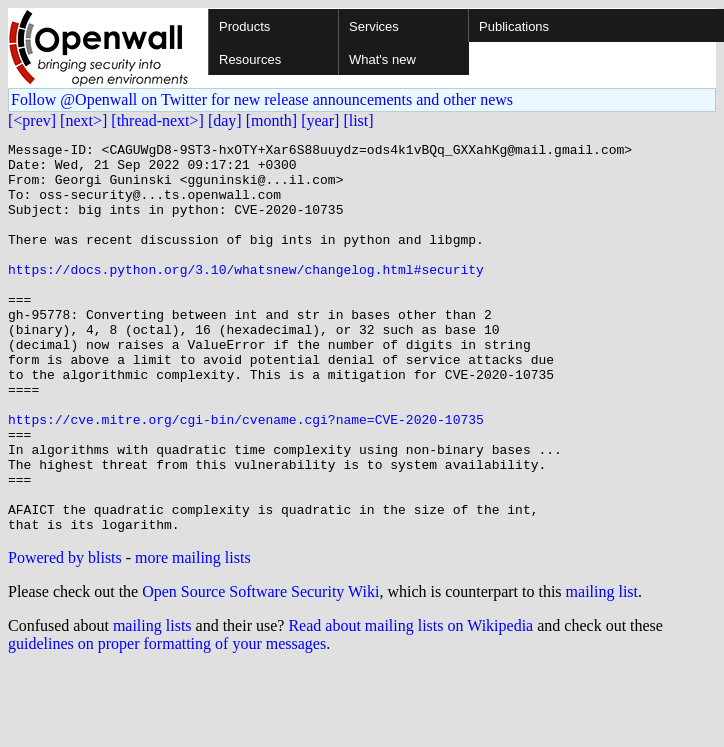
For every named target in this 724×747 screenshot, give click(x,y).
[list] (358, 120)
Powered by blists (65, 635)
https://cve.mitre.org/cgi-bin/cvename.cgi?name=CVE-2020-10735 (246, 476)
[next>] (83, 120)
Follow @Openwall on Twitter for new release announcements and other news (262, 99)
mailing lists (152, 703)
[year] (320, 120)
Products (244, 26)
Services (374, 26)
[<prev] (32, 120)
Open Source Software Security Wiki (260, 669)
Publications (514, 26)
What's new (382, 59)
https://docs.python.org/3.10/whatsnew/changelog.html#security (246, 296)
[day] (225, 120)
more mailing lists (193, 635)
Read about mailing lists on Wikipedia (410, 703)
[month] (272, 120)
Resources (250, 59)
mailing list (602, 669)
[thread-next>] (157, 120)
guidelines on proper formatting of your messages (167, 721)
